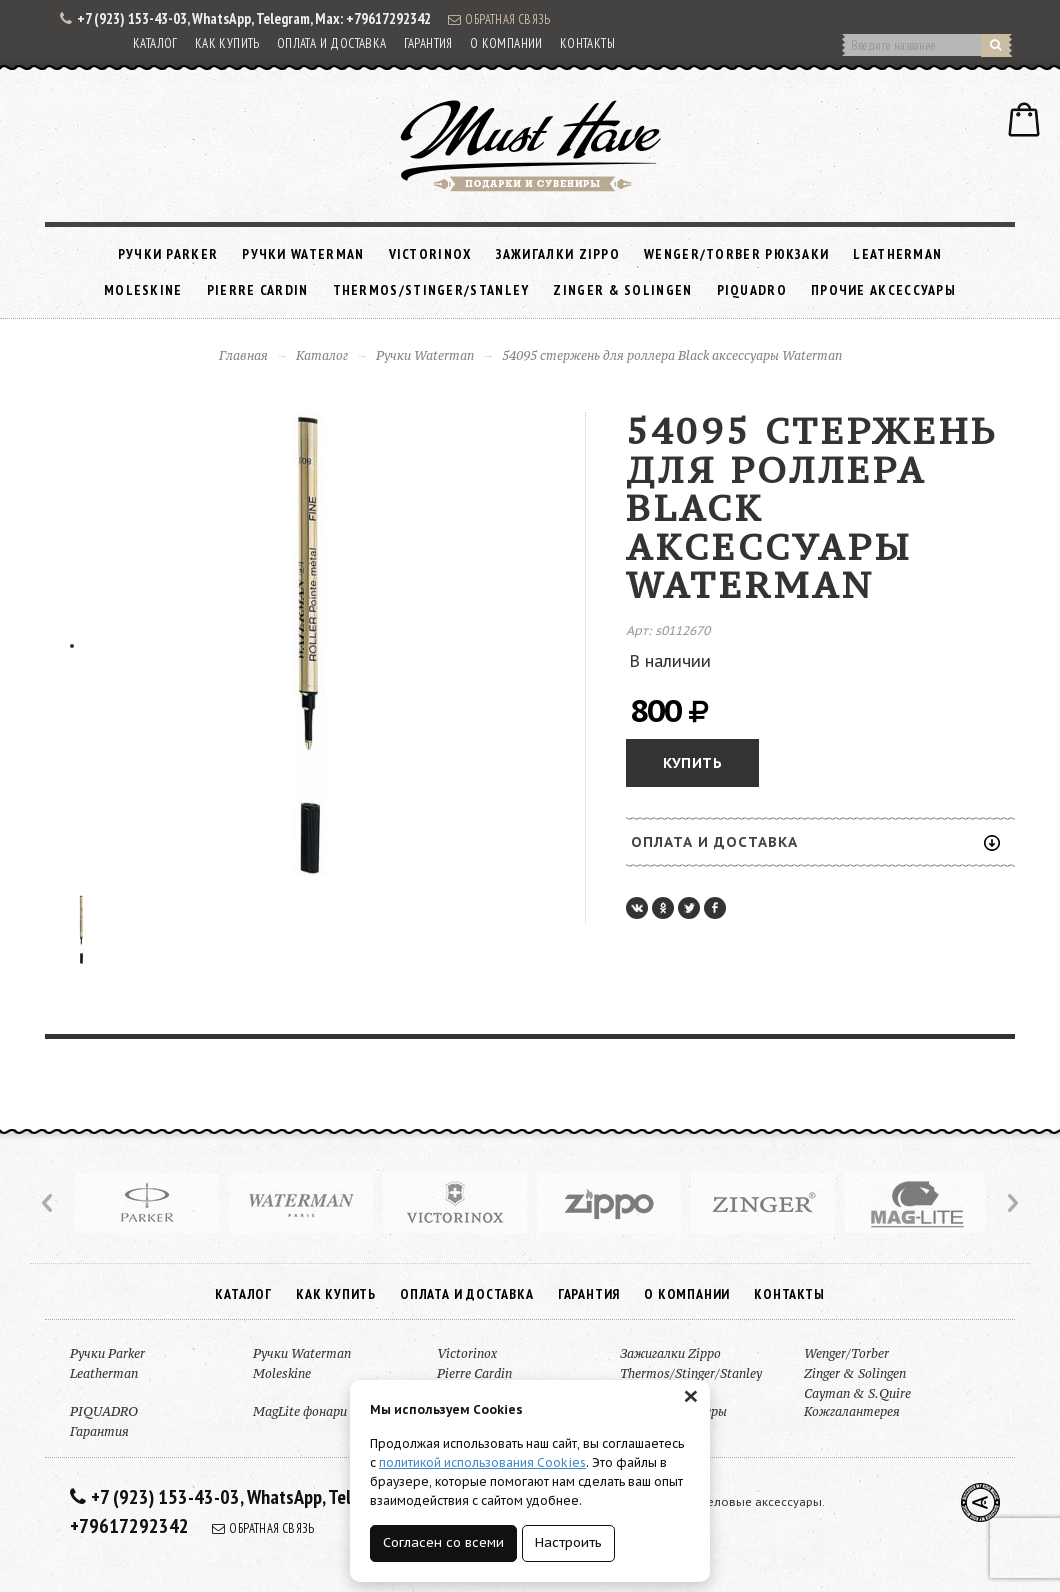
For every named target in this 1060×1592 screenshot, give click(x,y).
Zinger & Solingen (622, 290)
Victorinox (430, 254)
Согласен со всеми (443, 1542)
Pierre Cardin (258, 290)
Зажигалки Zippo (558, 254)
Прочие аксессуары (883, 290)
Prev (49, 1203)
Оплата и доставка (332, 43)
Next (1011, 1203)
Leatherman (897, 254)
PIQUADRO (752, 290)
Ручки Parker (168, 254)
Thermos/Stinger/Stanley (431, 290)
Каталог (155, 43)
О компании (506, 43)
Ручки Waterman (303, 254)
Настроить (568, 1542)
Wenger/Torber (846, 1353)
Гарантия (428, 43)
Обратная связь (499, 19)
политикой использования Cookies (482, 1462)
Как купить (227, 43)
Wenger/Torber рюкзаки (736, 254)
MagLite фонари (300, 1411)
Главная (243, 355)
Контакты (587, 43)
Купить (692, 763)
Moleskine (143, 290)
